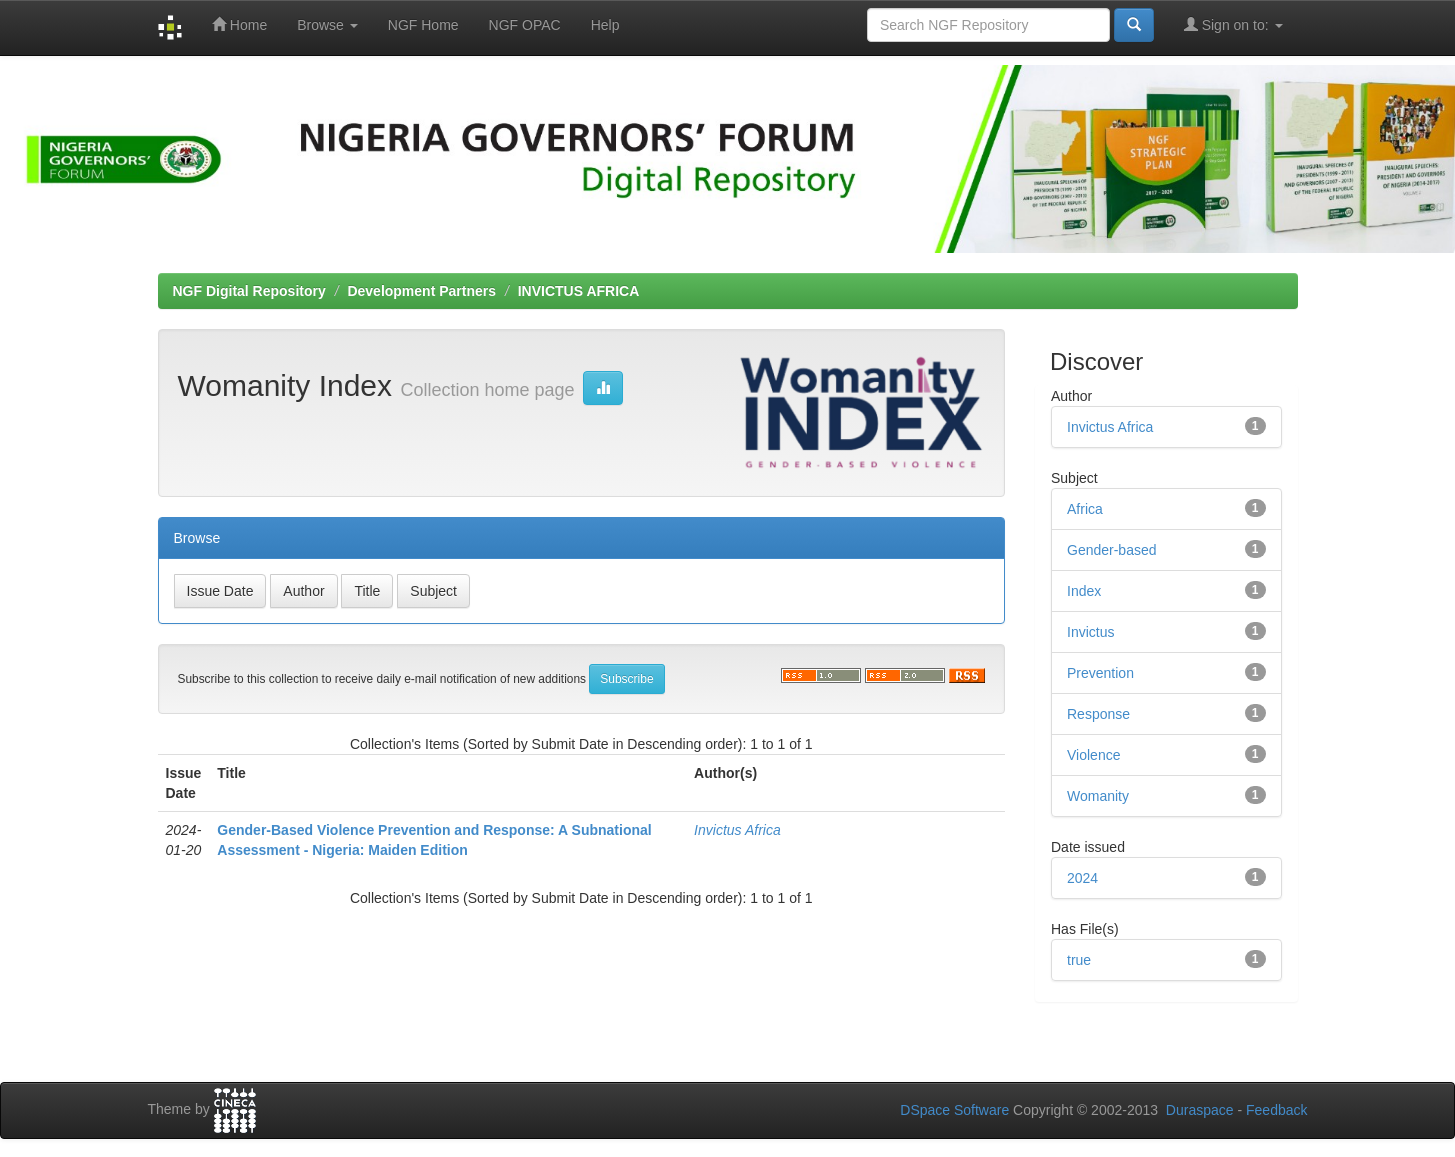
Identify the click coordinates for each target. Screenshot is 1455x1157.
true (1079, 960)
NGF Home (423, 25)
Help (605, 25)
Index (1084, 591)
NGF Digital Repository (249, 291)
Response (1098, 714)
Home (239, 24)
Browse (327, 25)
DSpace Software (954, 1110)
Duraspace (1200, 1110)
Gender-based (1112, 550)
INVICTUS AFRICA (579, 291)
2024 (1082, 878)
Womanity (1098, 796)
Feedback (1276, 1110)
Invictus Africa (737, 830)
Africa (1085, 509)
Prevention (1100, 673)
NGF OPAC (525, 25)
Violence (1093, 755)
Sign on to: (1233, 24)
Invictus (1090, 632)
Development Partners (421, 291)
